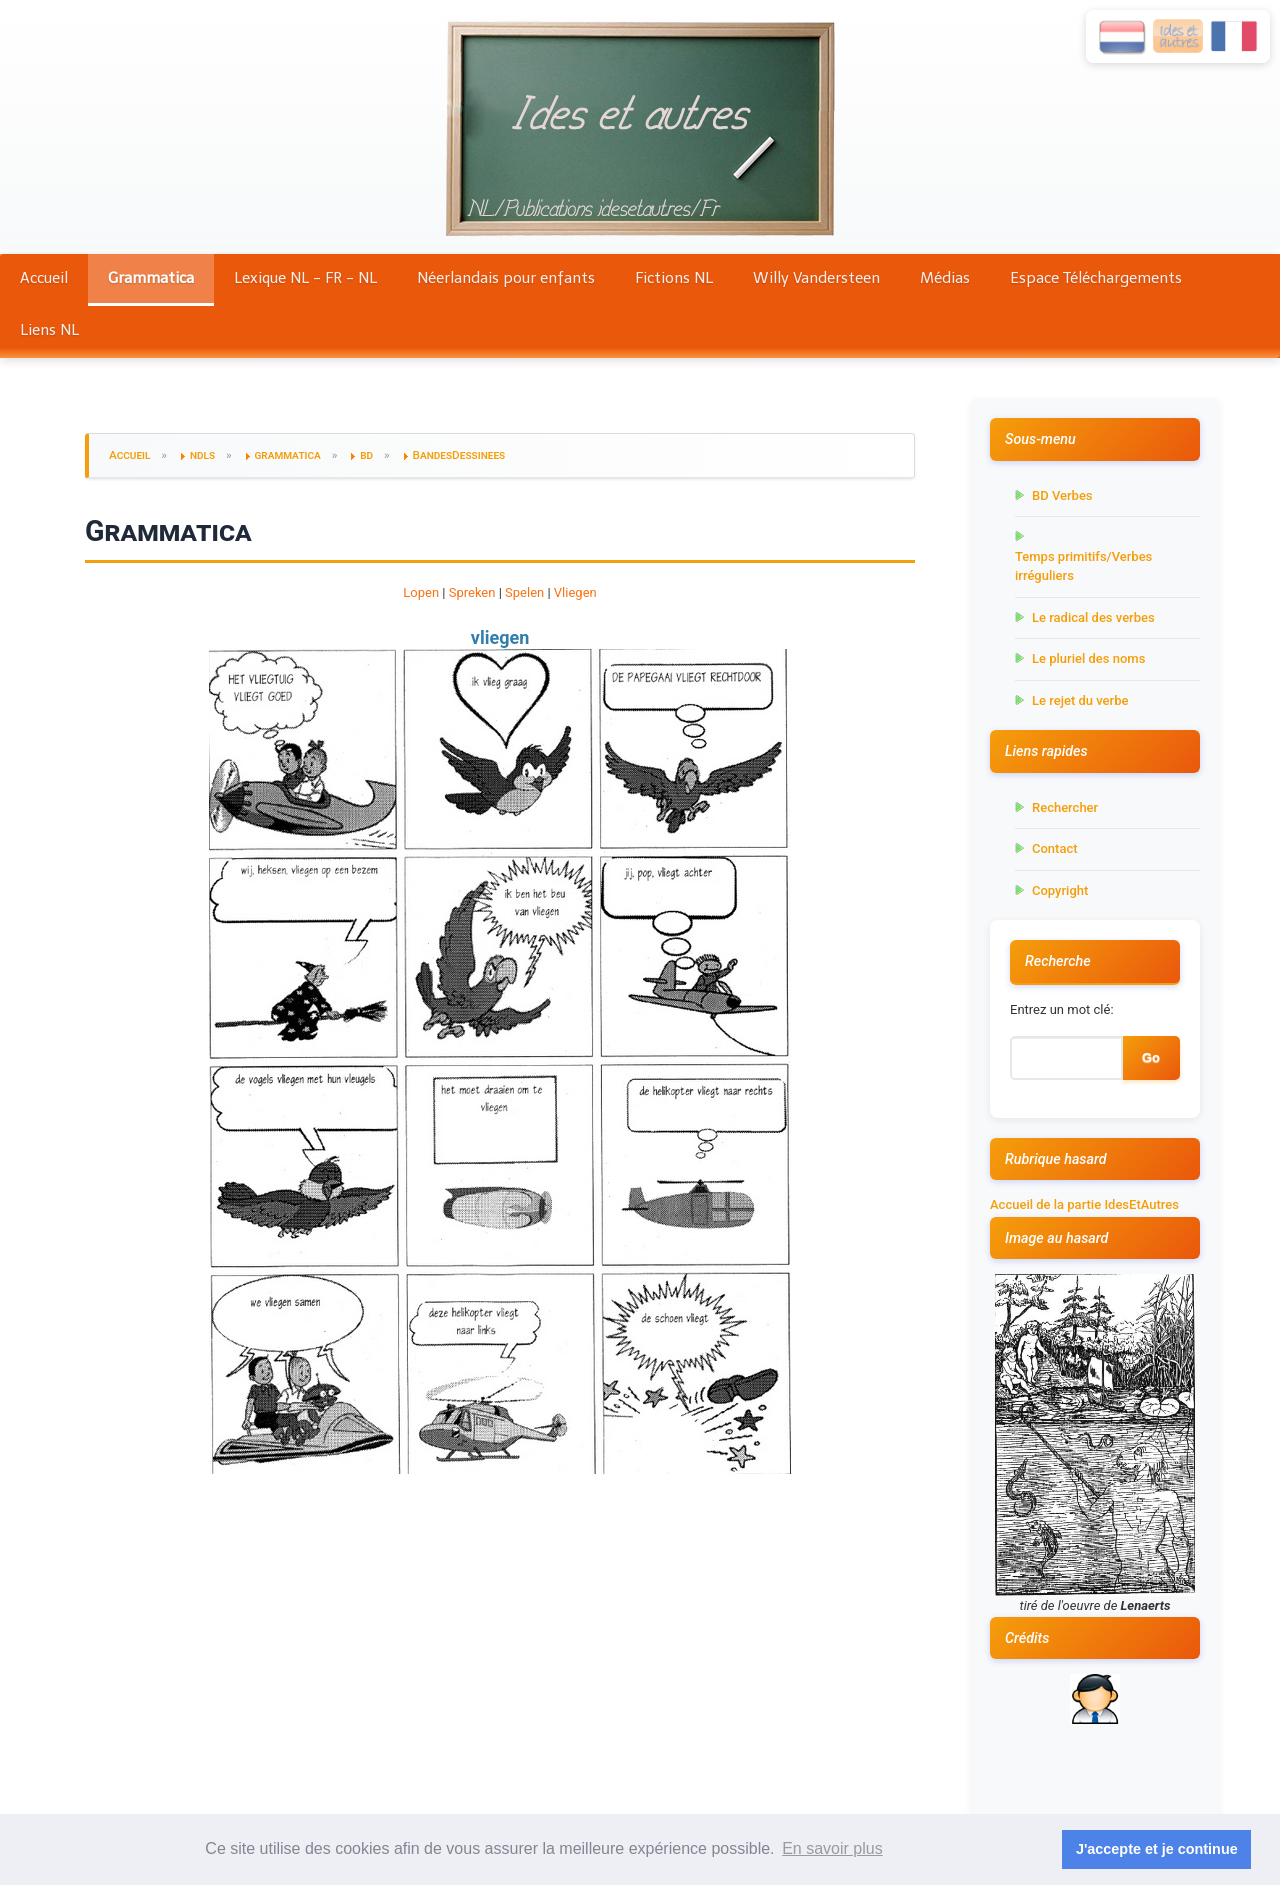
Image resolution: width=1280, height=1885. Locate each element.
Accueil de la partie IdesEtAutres (1084, 1204)
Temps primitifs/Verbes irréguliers (1083, 566)
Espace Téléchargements (1096, 278)
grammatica (288, 455)
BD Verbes (1062, 495)
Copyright (1060, 890)
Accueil (44, 278)
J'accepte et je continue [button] (1157, 1849)
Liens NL (49, 330)
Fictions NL (674, 278)
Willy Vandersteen (816, 278)
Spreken (472, 592)
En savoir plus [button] (832, 1848)
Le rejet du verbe (1080, 700)
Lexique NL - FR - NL (305, 278)
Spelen (524, 592)
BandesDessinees (459, 455)
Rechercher (1065, 807)
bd (366, 455)
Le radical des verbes (1093, 617)
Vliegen (575, 592)
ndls (202, 455)
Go (1151, 1057)
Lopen (421, 592)
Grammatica (151, 278)
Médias (945, 278)
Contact (1055, 848)
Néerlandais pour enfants (506, 278)
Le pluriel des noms (1088, 658)
